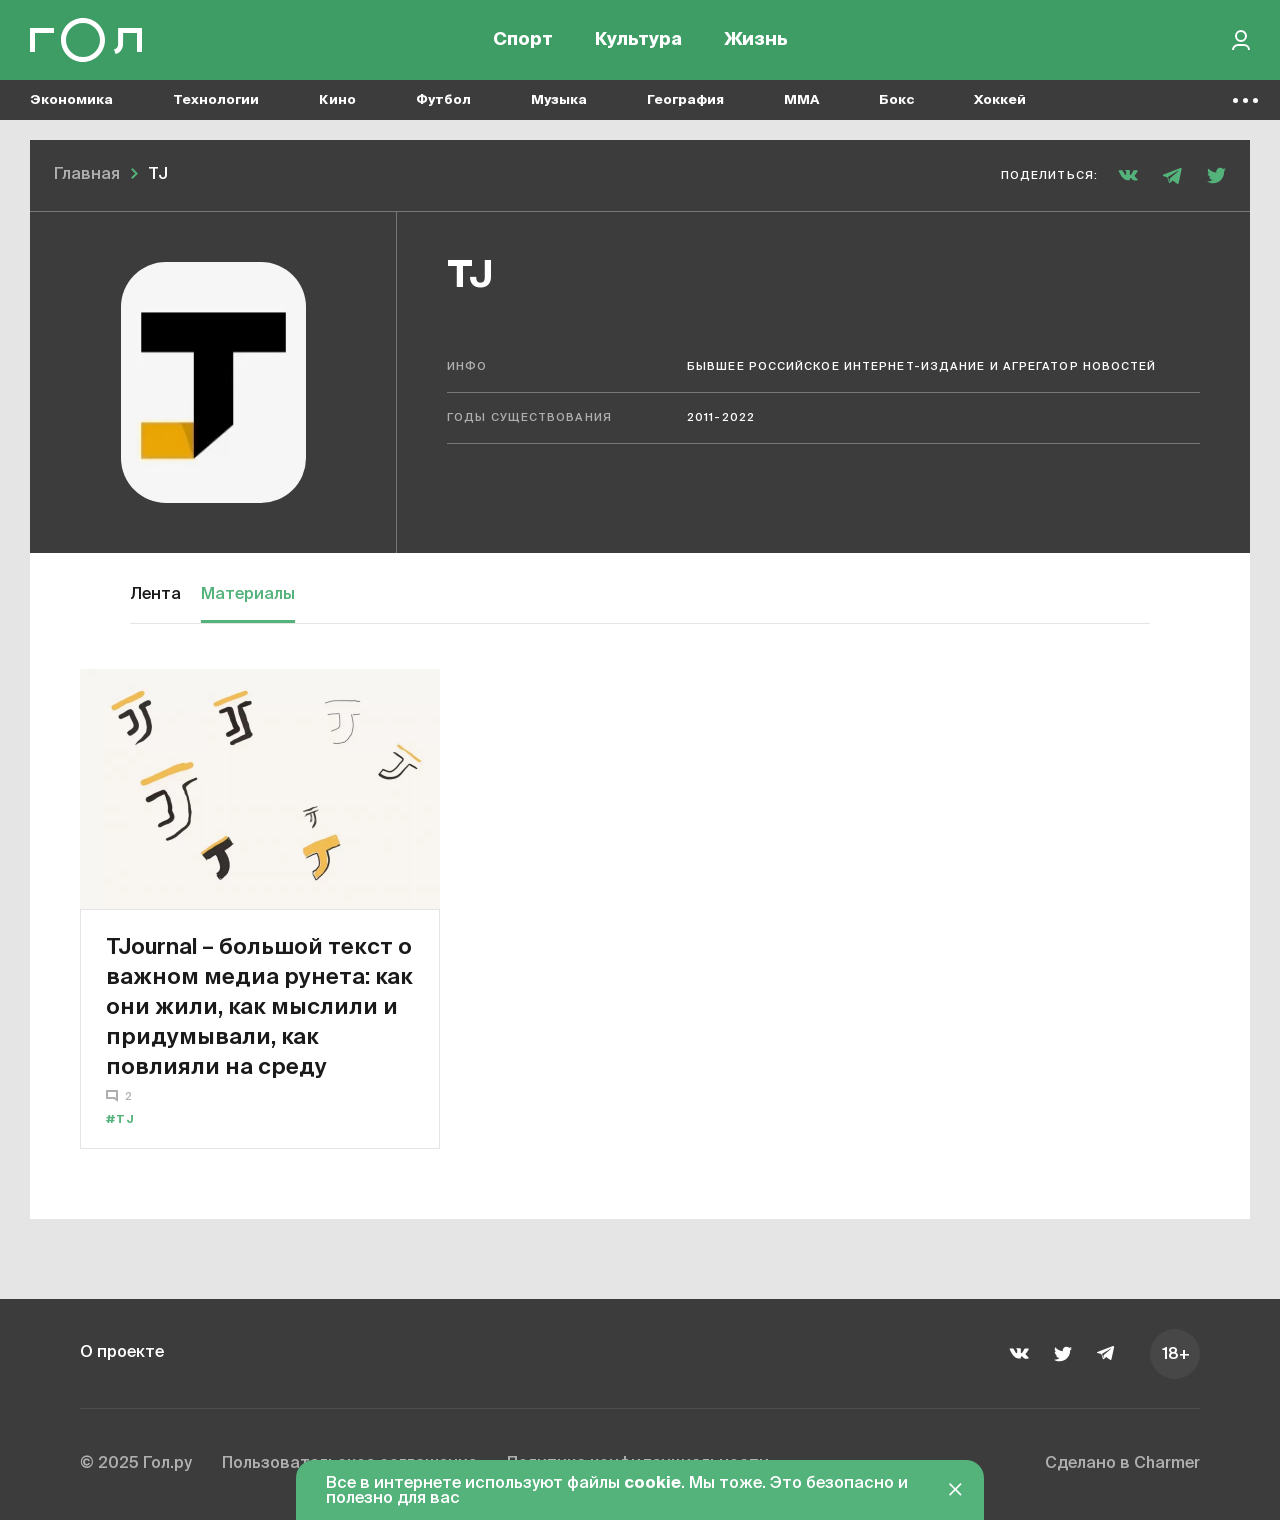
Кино (337, 100)
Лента (155, 595)
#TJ (120, 1119)
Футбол (443, 100)
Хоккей (1000, 100)
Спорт (523, 40)
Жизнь (756, 40)
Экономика (71, 100)
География (685, 100)
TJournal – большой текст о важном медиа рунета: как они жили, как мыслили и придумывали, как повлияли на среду (259, 1005)
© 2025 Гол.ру (136, 1464)
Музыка (559, 100)
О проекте (122, 1353)
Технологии (216, 100)
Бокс (896, 100)
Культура (638, 40)
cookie (652, 1484)
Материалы (248, 595)
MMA (801, 100)
